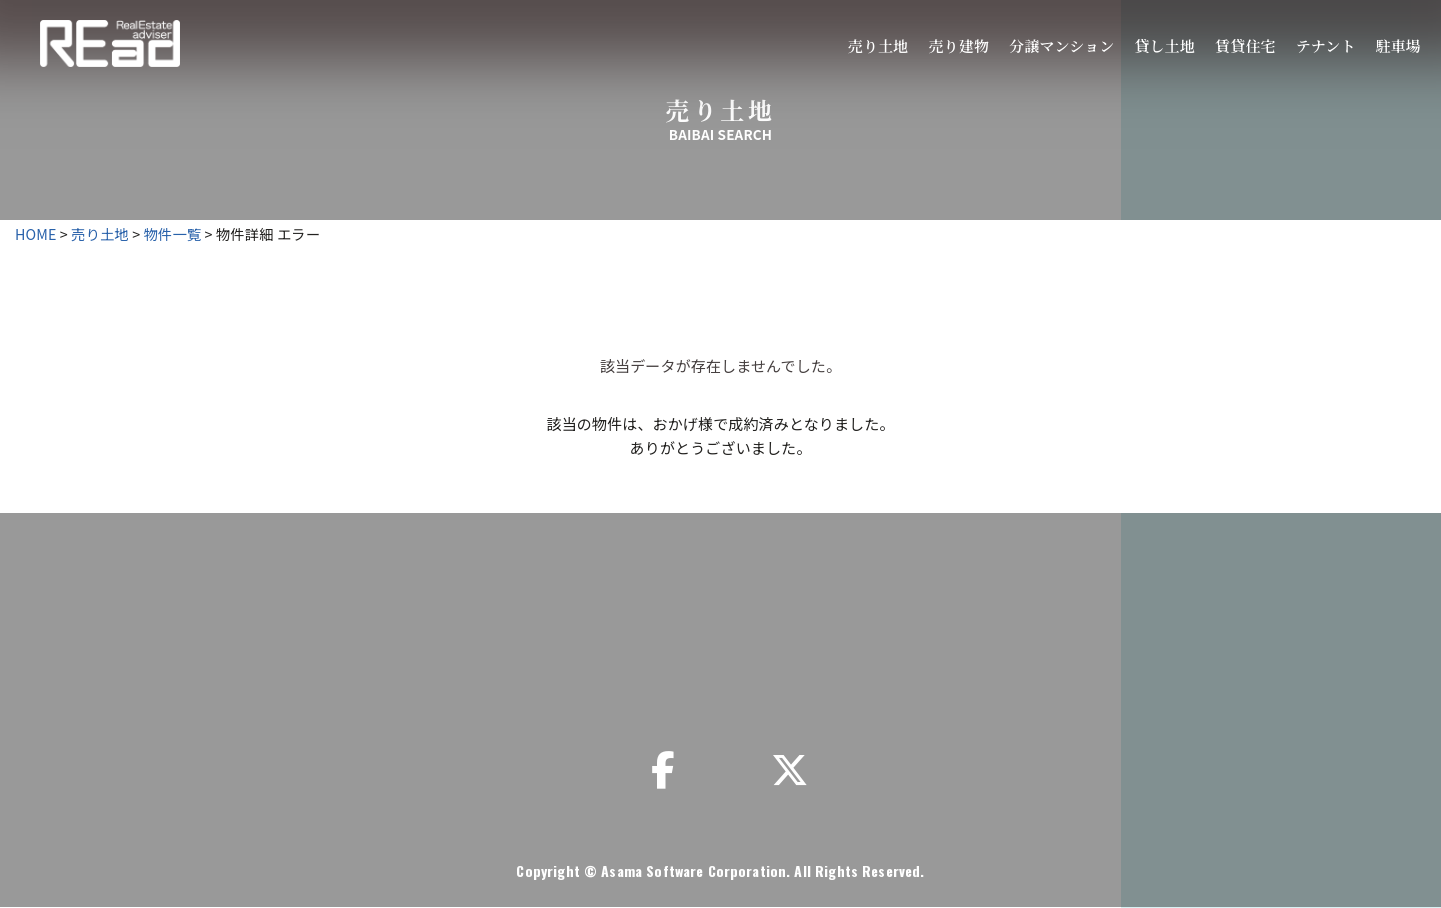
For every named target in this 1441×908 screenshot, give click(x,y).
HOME (36, 233)
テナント (1326, 45)
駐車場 (1398, 45)
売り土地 (878, 45)
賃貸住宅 (1245, 45)
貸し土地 (1164, 45)
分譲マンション (1061, 45)
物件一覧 (173, 233)
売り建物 (958, 45)
